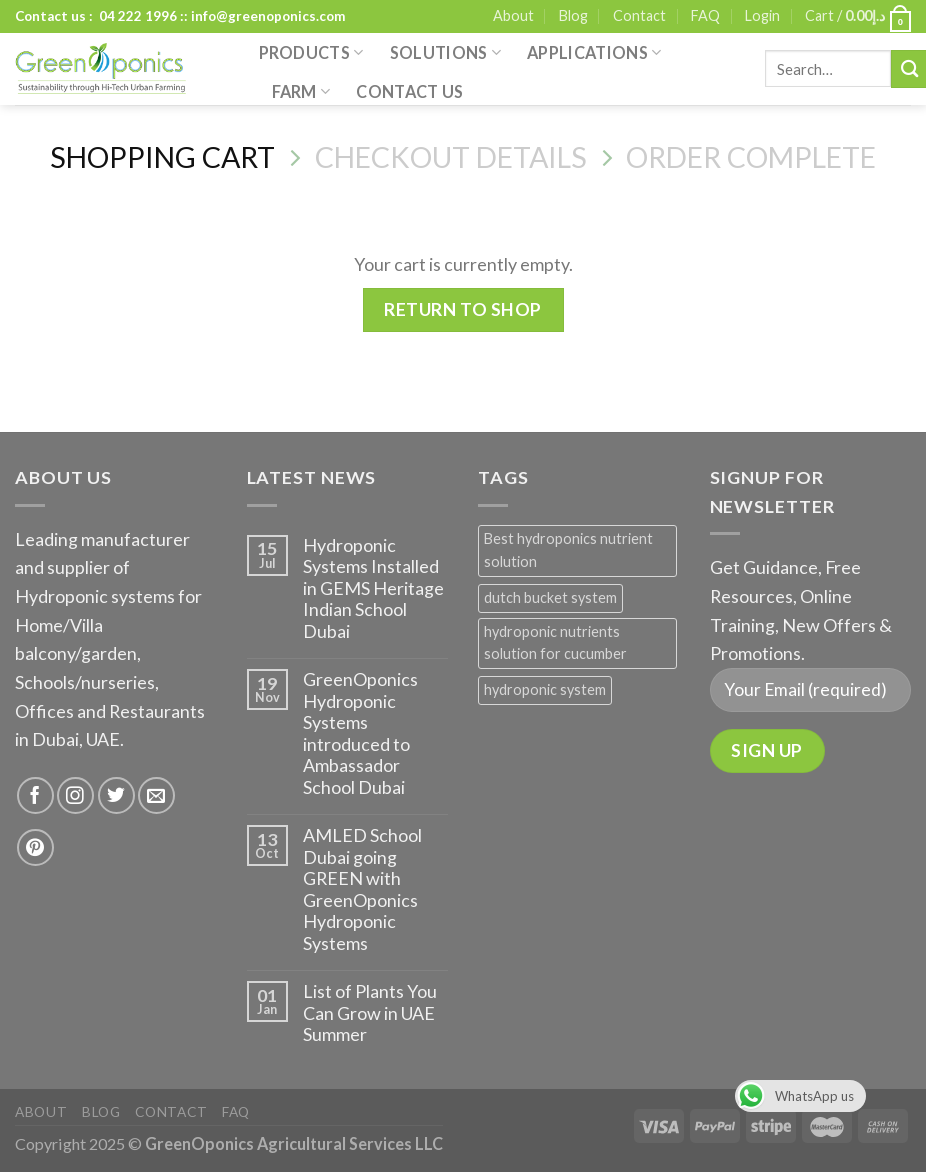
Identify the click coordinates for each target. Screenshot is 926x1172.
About (513, 15)
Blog (573, 15)
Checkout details (451, 157)
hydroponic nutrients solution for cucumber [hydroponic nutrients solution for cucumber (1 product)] (555, 643)
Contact (639, 15)
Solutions (445, 53)
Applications (594, 53)
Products (311, 53)
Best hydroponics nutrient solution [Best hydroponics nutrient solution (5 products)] (568, 550)
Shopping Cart (162, 157)
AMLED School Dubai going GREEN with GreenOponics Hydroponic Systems (362, 889)
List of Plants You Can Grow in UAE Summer (370, 1013)
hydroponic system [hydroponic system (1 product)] (545, 689)
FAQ (705, 15)
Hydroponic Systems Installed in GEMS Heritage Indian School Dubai (373, 588)
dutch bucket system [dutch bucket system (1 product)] (550, 597)
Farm (301, 92)
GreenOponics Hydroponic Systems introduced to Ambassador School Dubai (360, 733)
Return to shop (462, 309)
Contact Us (409, 91)
